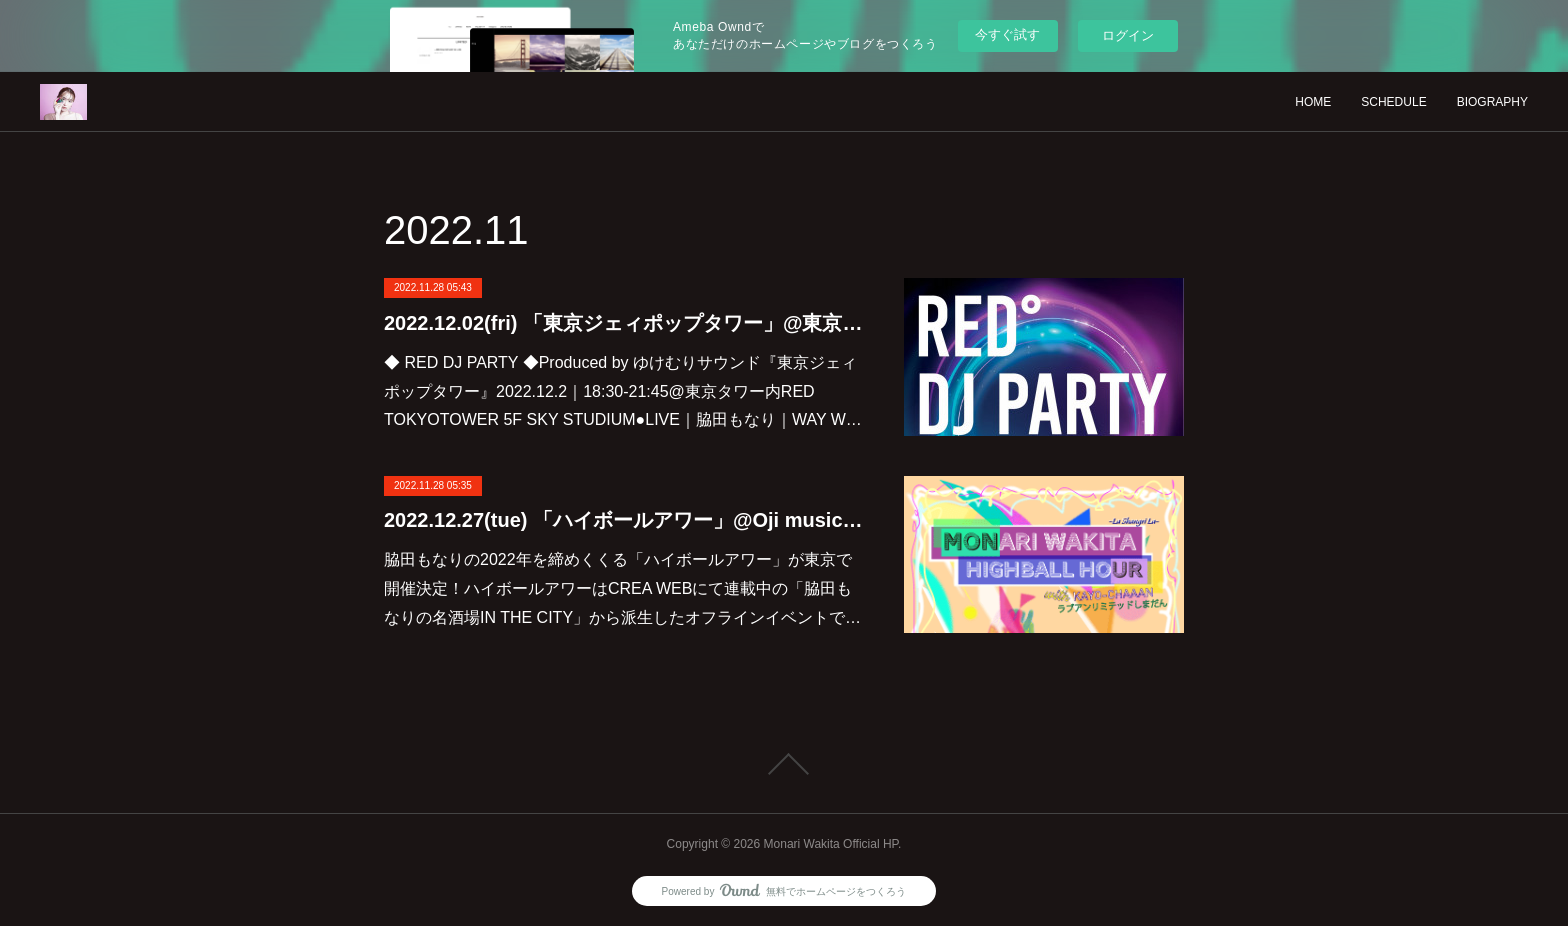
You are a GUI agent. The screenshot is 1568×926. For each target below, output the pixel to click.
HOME (1313, 102)
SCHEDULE (1393, 102)
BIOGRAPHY (1492, 102)
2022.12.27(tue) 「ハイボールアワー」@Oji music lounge (624, 520)
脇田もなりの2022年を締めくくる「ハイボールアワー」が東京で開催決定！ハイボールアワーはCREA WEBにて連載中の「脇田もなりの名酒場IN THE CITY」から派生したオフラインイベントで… (622, 588)
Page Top (784, 764)
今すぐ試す (1007, 34)
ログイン (1128, 35)
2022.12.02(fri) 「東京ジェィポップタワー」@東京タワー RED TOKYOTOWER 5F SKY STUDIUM (624, 323)
